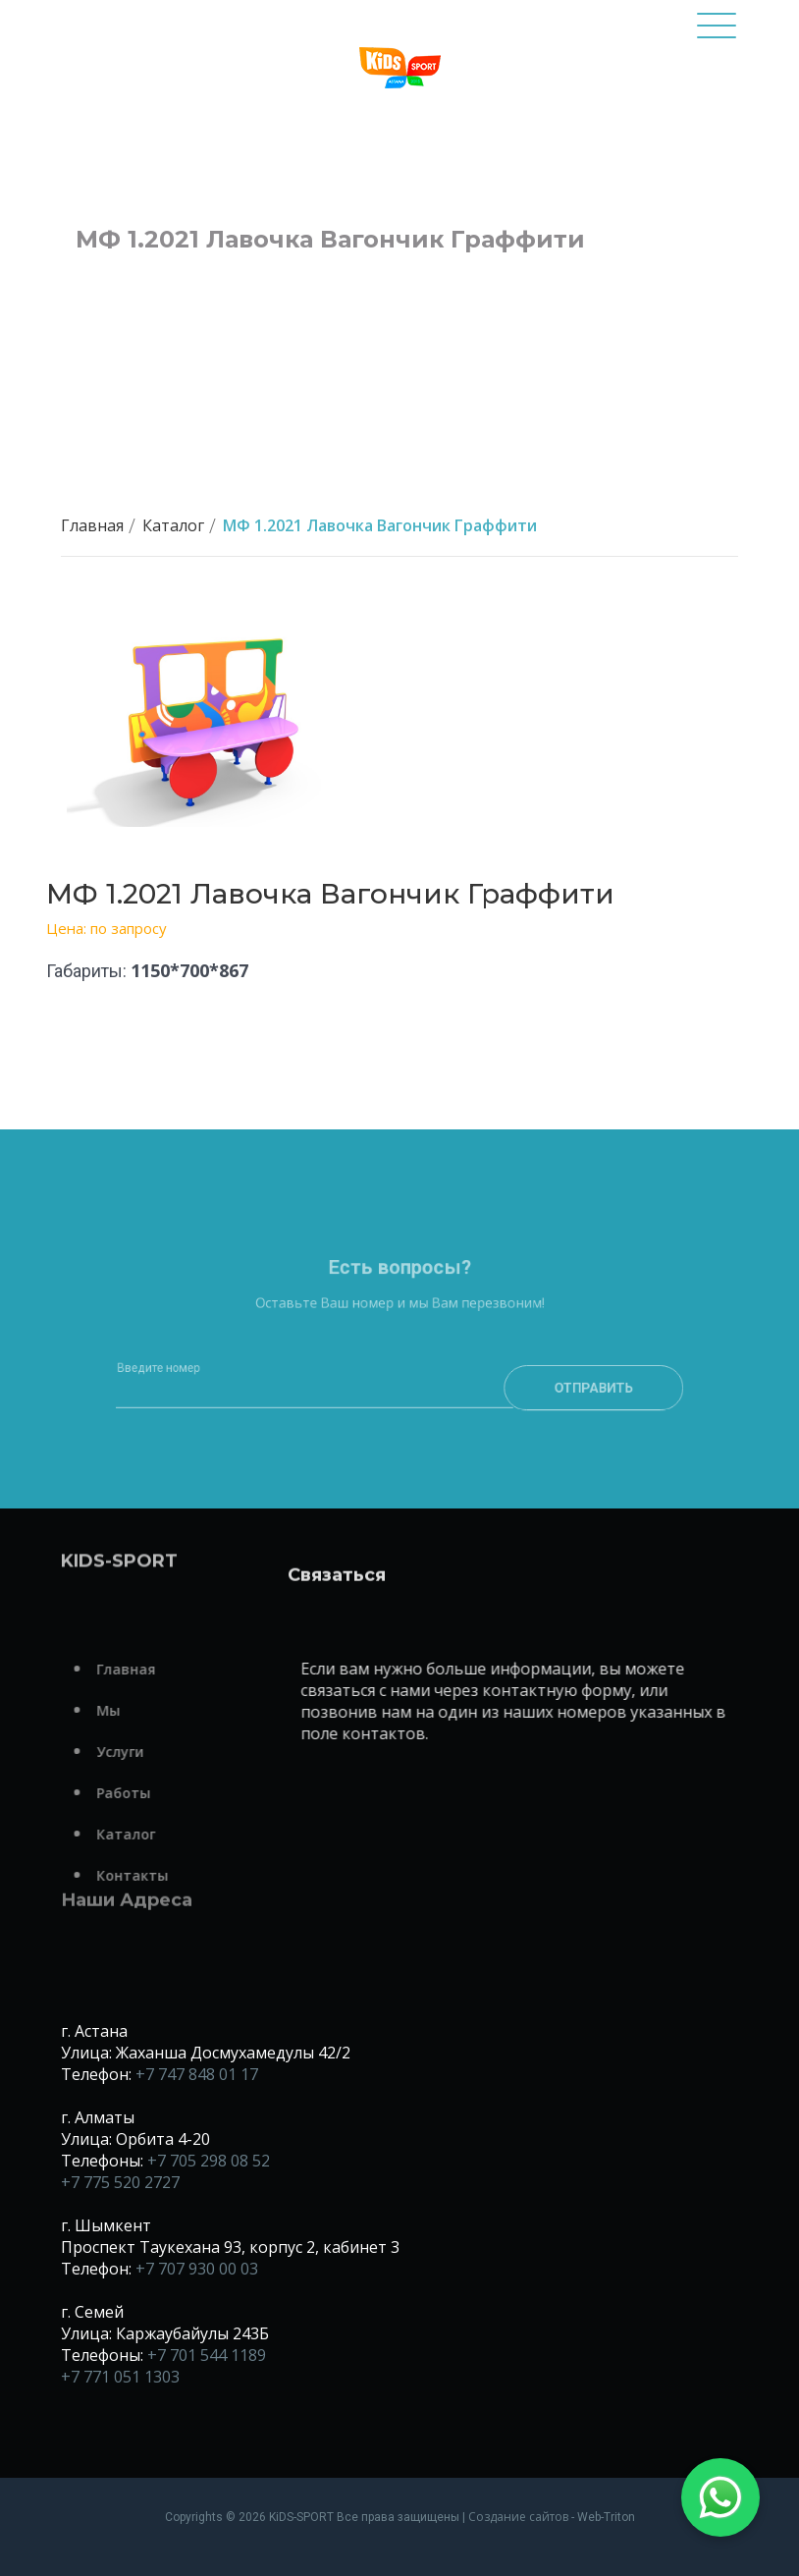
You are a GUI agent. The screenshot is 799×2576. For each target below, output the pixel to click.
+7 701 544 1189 (206, 2355)
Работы (152, 1792)
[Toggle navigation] (716, 34)
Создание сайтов (518, 2516)
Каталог (173, 525)
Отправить (566, 1413)
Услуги (148, 1751)
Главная (92, 525)
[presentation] (399, 1471)
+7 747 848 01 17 (196, 2074)
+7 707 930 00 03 (196, 2268)
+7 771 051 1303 (120, 2376)
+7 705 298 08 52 (208, 2160)
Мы (136, 1710)
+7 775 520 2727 (120, 2182)
